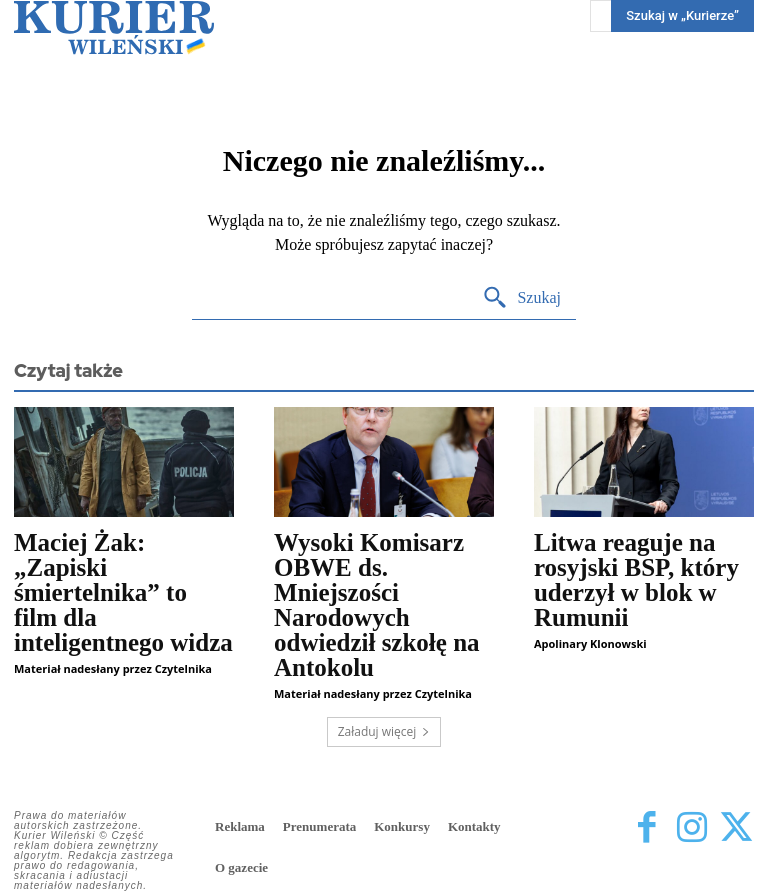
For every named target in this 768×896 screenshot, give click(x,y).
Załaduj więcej (384, 731)
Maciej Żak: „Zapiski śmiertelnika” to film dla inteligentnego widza (123, 592)
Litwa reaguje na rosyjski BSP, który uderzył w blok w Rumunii (636, 580)
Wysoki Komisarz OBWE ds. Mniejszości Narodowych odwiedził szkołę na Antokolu (377, 605)
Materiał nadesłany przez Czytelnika (113, 668)
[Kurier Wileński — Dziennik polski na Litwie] (114, 27)
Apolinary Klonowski (590, 643)
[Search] (521, 298)
